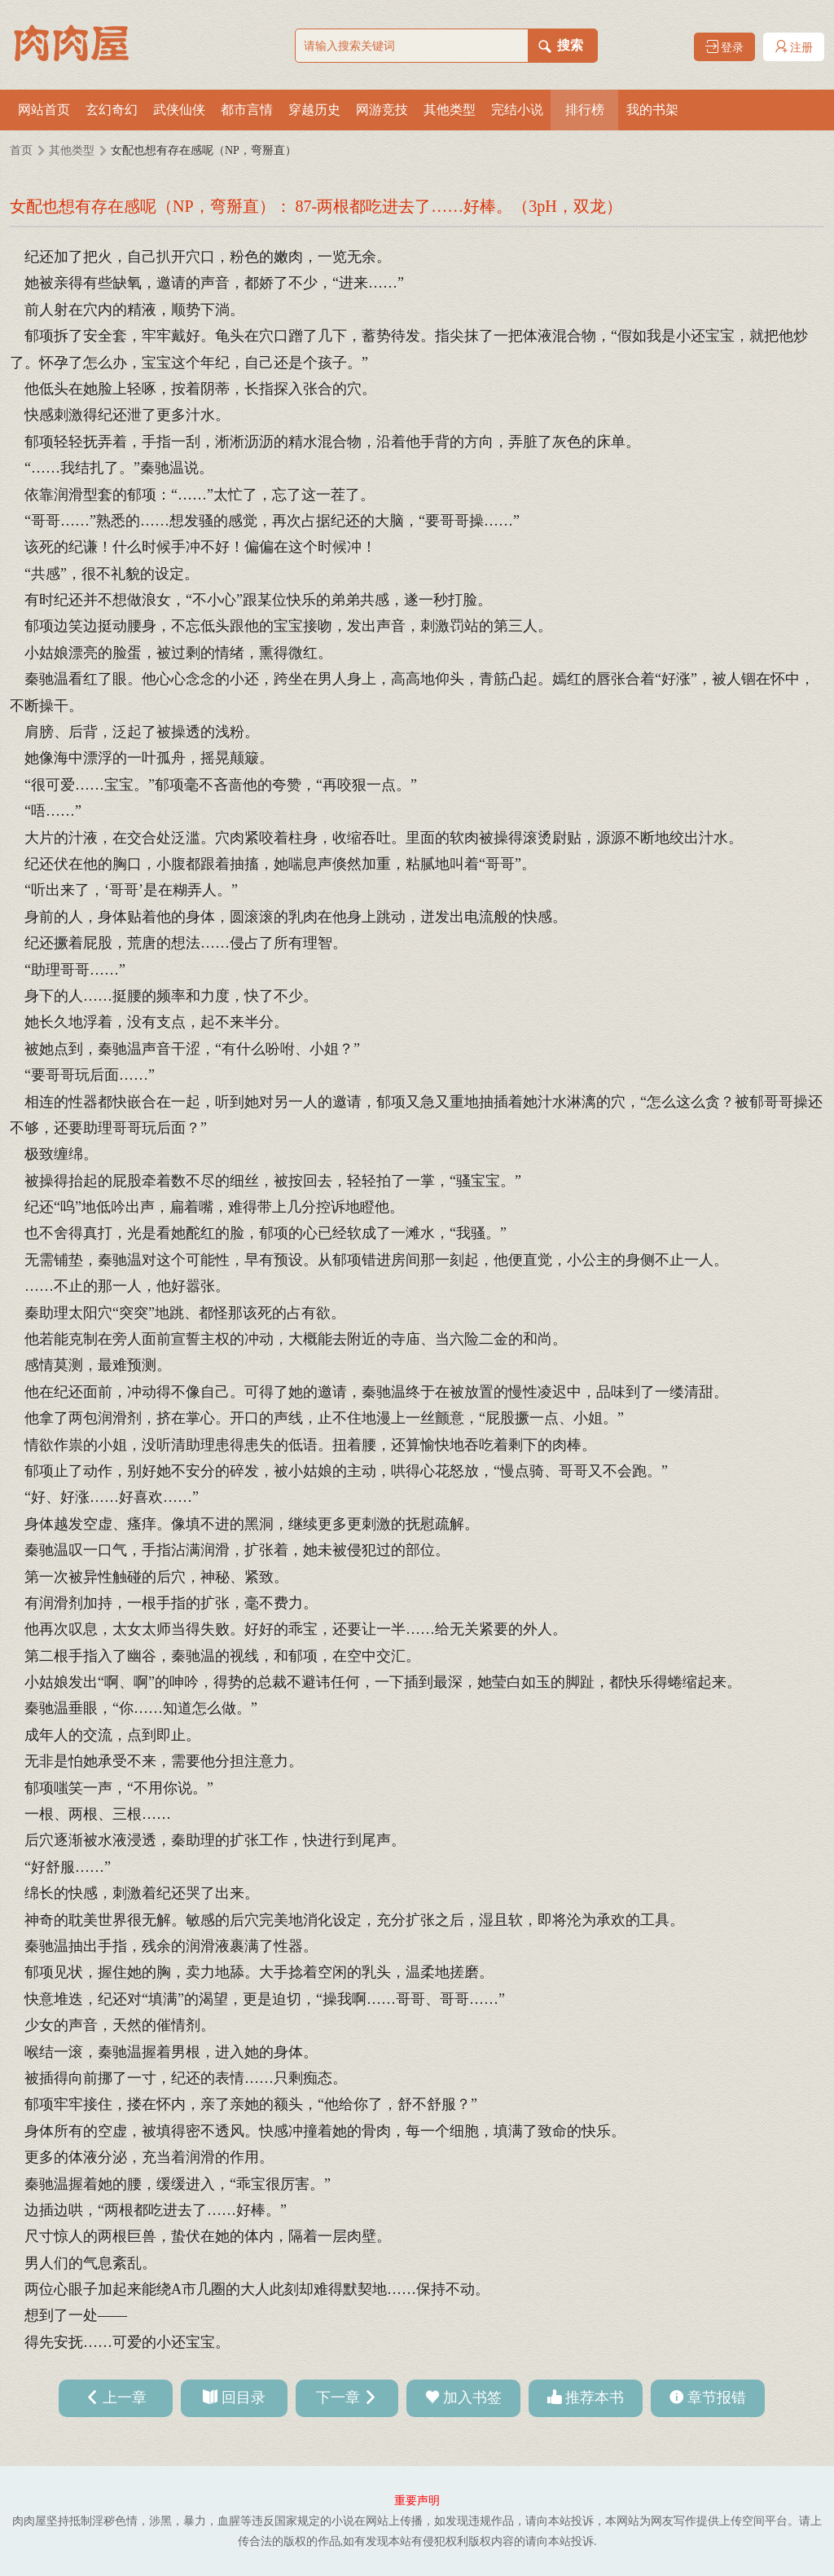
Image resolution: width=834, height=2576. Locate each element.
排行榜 (584, 110)
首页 (21, 150)
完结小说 (517, 110)
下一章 (338, 2397)
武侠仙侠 (179, 110)
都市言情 (247, 110)
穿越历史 (314, 110)
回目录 (244, 2397)
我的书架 (652, 110)
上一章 (125, 2397)
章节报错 (716, 2397)
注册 (794, 47)
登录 (724, 47)
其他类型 (450, 110)
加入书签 (472, 2397)
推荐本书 (594, 2397)
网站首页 (44, 110)
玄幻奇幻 (112, 110)
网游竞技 (382, 110)
